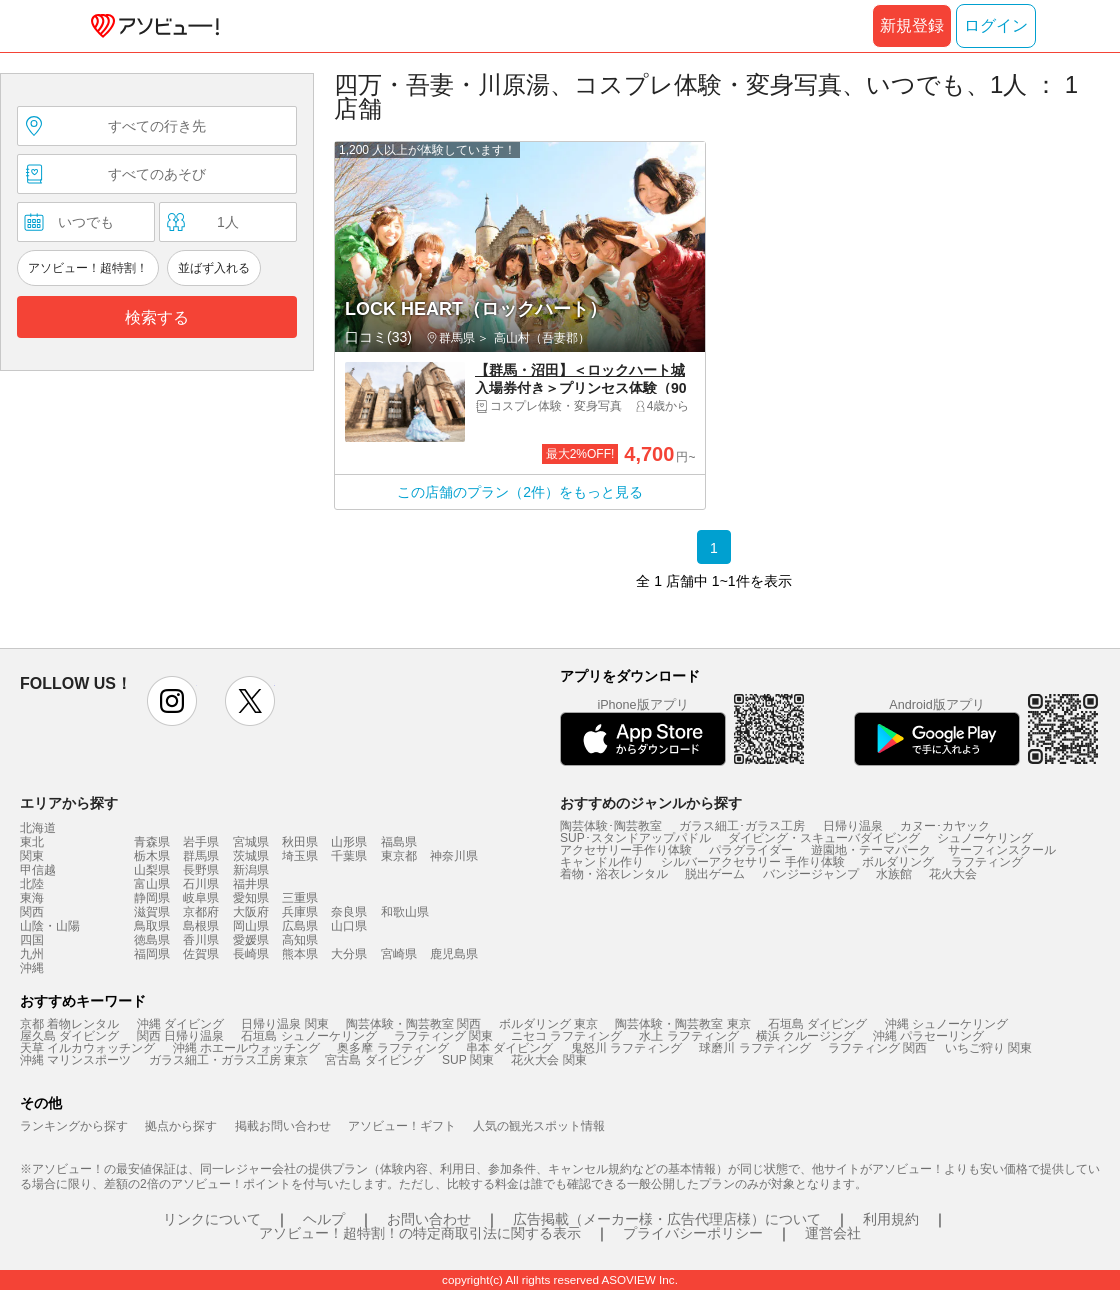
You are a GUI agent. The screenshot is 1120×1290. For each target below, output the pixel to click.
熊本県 (300, 954)
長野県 (201, 870)
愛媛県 (251, 940)
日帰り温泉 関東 (284, 1024)
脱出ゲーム (715, 874)
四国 (32, 940)
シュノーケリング (985, 838)
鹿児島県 (454, 954)
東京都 (399, 856)
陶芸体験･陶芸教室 (611, 826)
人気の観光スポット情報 (539, 1126)
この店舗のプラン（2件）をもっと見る (520, 492)
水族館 (894, 874)
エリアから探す (69, 803)
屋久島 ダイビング (69, 1036)
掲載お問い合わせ (283, 1126)
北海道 (38, 828)
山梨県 (152, 870)
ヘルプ (324, 1219)
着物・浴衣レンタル (614, 874)
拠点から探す (181, 1126)
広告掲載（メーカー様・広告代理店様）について (667, 1219)
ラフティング (987, 862)
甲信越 (38, 870)
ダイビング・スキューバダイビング (824, 838)
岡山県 (251, 926)
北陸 (32, 884)
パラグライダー (751, 850)
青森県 (152, 842)
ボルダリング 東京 (548, 1024)
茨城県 (251, 856)
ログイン (996, 25)
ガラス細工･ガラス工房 (742, 826)
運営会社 (833, 1233)
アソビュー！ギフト (402, 1126)
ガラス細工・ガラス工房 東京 (228, 1060)
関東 (32, 856)
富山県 (152, 884)
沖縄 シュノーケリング (946, 1024)
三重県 (300, 898)
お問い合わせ (429, 1219)
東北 (32, 842)
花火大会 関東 (548, 1060)
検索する (157, 317)
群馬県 (201, 856)
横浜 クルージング (805, 1036)
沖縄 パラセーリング (928, 1036)
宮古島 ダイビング (374, 1060)
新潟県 (251, 870)
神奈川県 (454, 856)
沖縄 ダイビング (180, 1024)
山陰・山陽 (50, 926)
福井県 (251, 884)
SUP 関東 (468, 1060)
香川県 (201, 940)
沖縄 (32, 968)
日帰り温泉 (853, 826)
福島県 (399, 842)
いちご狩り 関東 (988, 1048)
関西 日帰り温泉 (180, 1036)
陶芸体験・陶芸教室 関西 (413, 1024)
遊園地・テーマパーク (871, 850)
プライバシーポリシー (693, 1233)
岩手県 (201, 842)
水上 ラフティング (688, 1036)
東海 (32, 898)
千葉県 (349, 856)
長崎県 (251, 954)
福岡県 (152, 954)
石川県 (201, 884)
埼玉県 (300, 856)
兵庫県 (300, 912)
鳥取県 (152, 926)
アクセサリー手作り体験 (626, 850)
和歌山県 (405, 912)
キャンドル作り (602, 862)
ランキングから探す (74, 1126)
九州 (32, 954)
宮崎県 (399, 954)
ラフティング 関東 (443, 1036)
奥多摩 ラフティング (392, 1048)
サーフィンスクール (1002, 850)
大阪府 (251, 912)
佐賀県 (201, 954)
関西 (32, 912)
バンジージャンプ (811, 874)
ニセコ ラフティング (566, 1036)
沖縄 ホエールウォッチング (246, 1048)
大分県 (349, 954)
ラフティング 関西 (877, 1048)
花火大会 (953, 874)
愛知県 (251, 898)
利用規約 (891, 1219)
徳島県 (152, 940)
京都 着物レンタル (69, 1024)
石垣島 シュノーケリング (308, 1036)
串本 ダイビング (509, 1048)
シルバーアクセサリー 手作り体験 (752, 862)
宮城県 (251, 842)
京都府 (201, 912)
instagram (172, 701)
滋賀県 (152, 912)
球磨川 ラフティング (754, 1048)
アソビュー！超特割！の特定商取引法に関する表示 (420, 1233)
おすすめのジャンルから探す (651, 803)
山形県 (349, 842)
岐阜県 (201, 898)
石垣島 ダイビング (817, 1024)
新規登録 (912, 25)
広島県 (300, 926)
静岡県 (152, 898)
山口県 (349, 926)
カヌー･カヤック (945, 826)
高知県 (300, 940)
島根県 (201, 926)
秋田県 (300, 842)
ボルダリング (898, 862)
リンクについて (212, 1219)
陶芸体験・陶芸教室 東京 (682, 1024)
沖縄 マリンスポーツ (75, 1060)
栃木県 (152, 856)
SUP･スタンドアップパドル (635, 838)
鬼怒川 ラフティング (626, 1048)
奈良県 (349, 912)
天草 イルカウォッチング (87, 1048)
